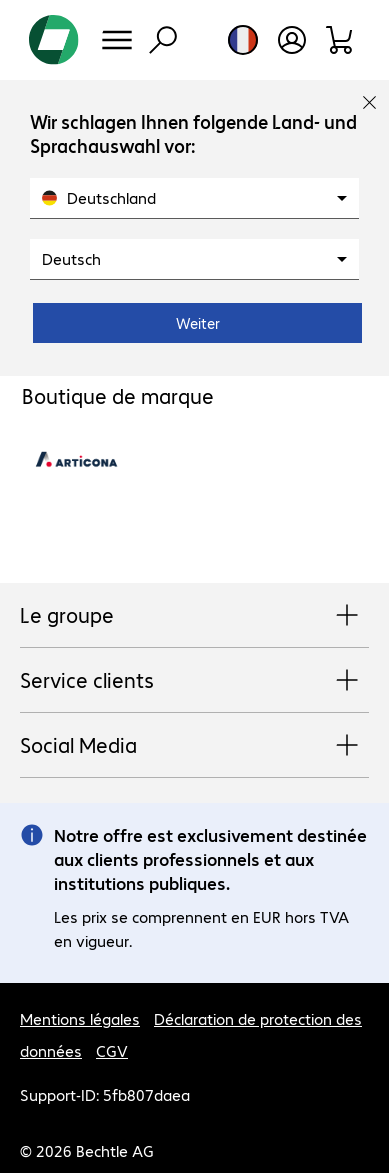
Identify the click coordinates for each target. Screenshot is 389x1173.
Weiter (198, 323)
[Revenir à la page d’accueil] (54, 40)
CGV (112, 1050)
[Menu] (117, 40)
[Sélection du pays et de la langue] (243, 40)
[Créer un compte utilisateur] (292, 40)
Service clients (194, 681)
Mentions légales (80, 1018)
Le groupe (194, 616)
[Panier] (340, 40)
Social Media (194, 746)
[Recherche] (163, 40)
